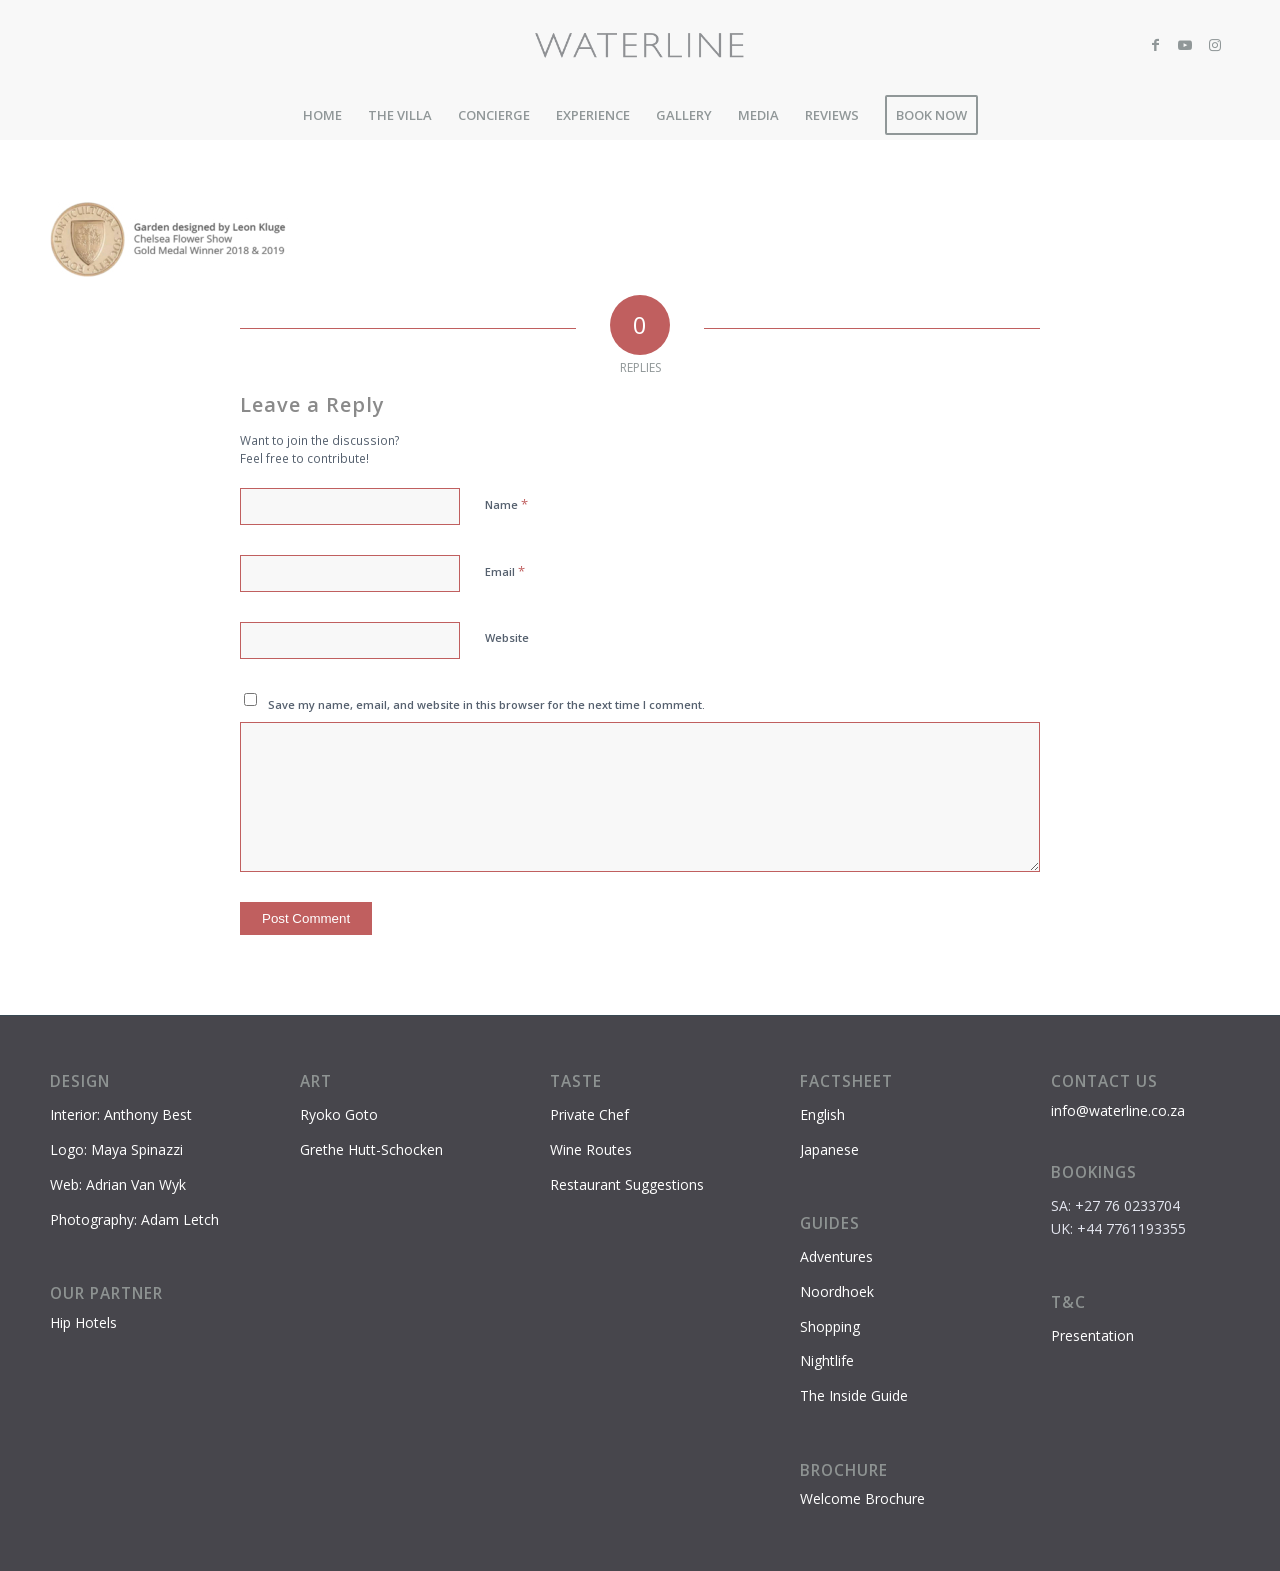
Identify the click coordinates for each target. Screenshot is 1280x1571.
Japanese (829, 1149)
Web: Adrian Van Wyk (118, 1184)
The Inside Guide (854, 1395)
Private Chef (589, 1114)
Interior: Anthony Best (121, 1114)
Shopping (830, 1326)
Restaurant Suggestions (627, 1184)
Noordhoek (837, 1291)
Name (506, 504)
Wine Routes (591, 1149)
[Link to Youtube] (1185, 45)
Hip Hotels (83, 1322)
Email (505, 571)
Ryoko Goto (339, 1114)
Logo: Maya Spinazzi (116, 1149)
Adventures (836, 1256)
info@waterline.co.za (1118, 1110)
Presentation (1092, 1335)
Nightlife (827, 1360)
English (822, 1114)
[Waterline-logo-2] (640, 45)
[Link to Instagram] (1215, 45)
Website (507, 637)
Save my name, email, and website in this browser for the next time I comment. (486, 704)
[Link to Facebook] (1155, 45)
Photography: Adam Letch (134, 1219)
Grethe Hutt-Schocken (371, 1149)
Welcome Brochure (862, 1498)
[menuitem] (322, 115)
